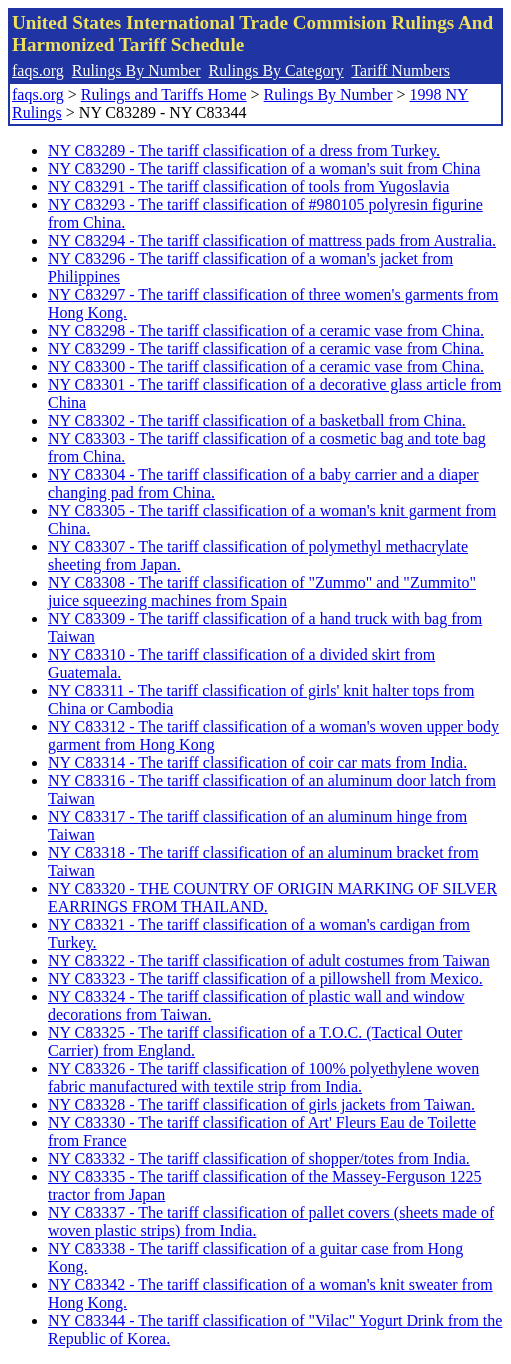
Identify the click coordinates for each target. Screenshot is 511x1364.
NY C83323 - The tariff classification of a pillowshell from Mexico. (265, 978)
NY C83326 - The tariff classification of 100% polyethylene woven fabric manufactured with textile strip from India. (263, 1077)
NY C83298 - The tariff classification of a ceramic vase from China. (266, 330)
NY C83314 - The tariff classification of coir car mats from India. (257, 762)
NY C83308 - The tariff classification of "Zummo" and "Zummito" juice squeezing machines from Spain (262, 591)
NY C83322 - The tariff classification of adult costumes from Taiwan (269, 960)
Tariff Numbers (400, 70)
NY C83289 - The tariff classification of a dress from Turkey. (244, 150)
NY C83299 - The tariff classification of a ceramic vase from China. (266, 348)
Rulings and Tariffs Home (164, 94)
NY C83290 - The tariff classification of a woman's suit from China (264, 168)
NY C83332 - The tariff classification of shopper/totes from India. (259, 1158)
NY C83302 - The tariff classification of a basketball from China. (257, 420)
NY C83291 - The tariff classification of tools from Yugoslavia (248, 186)
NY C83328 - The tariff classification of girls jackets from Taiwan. (261, 1104)
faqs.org (38, 70)
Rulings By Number (136, 70)
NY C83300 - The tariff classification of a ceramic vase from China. (266, 366)
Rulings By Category (276, 70)
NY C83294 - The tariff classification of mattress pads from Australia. (272, 240)
